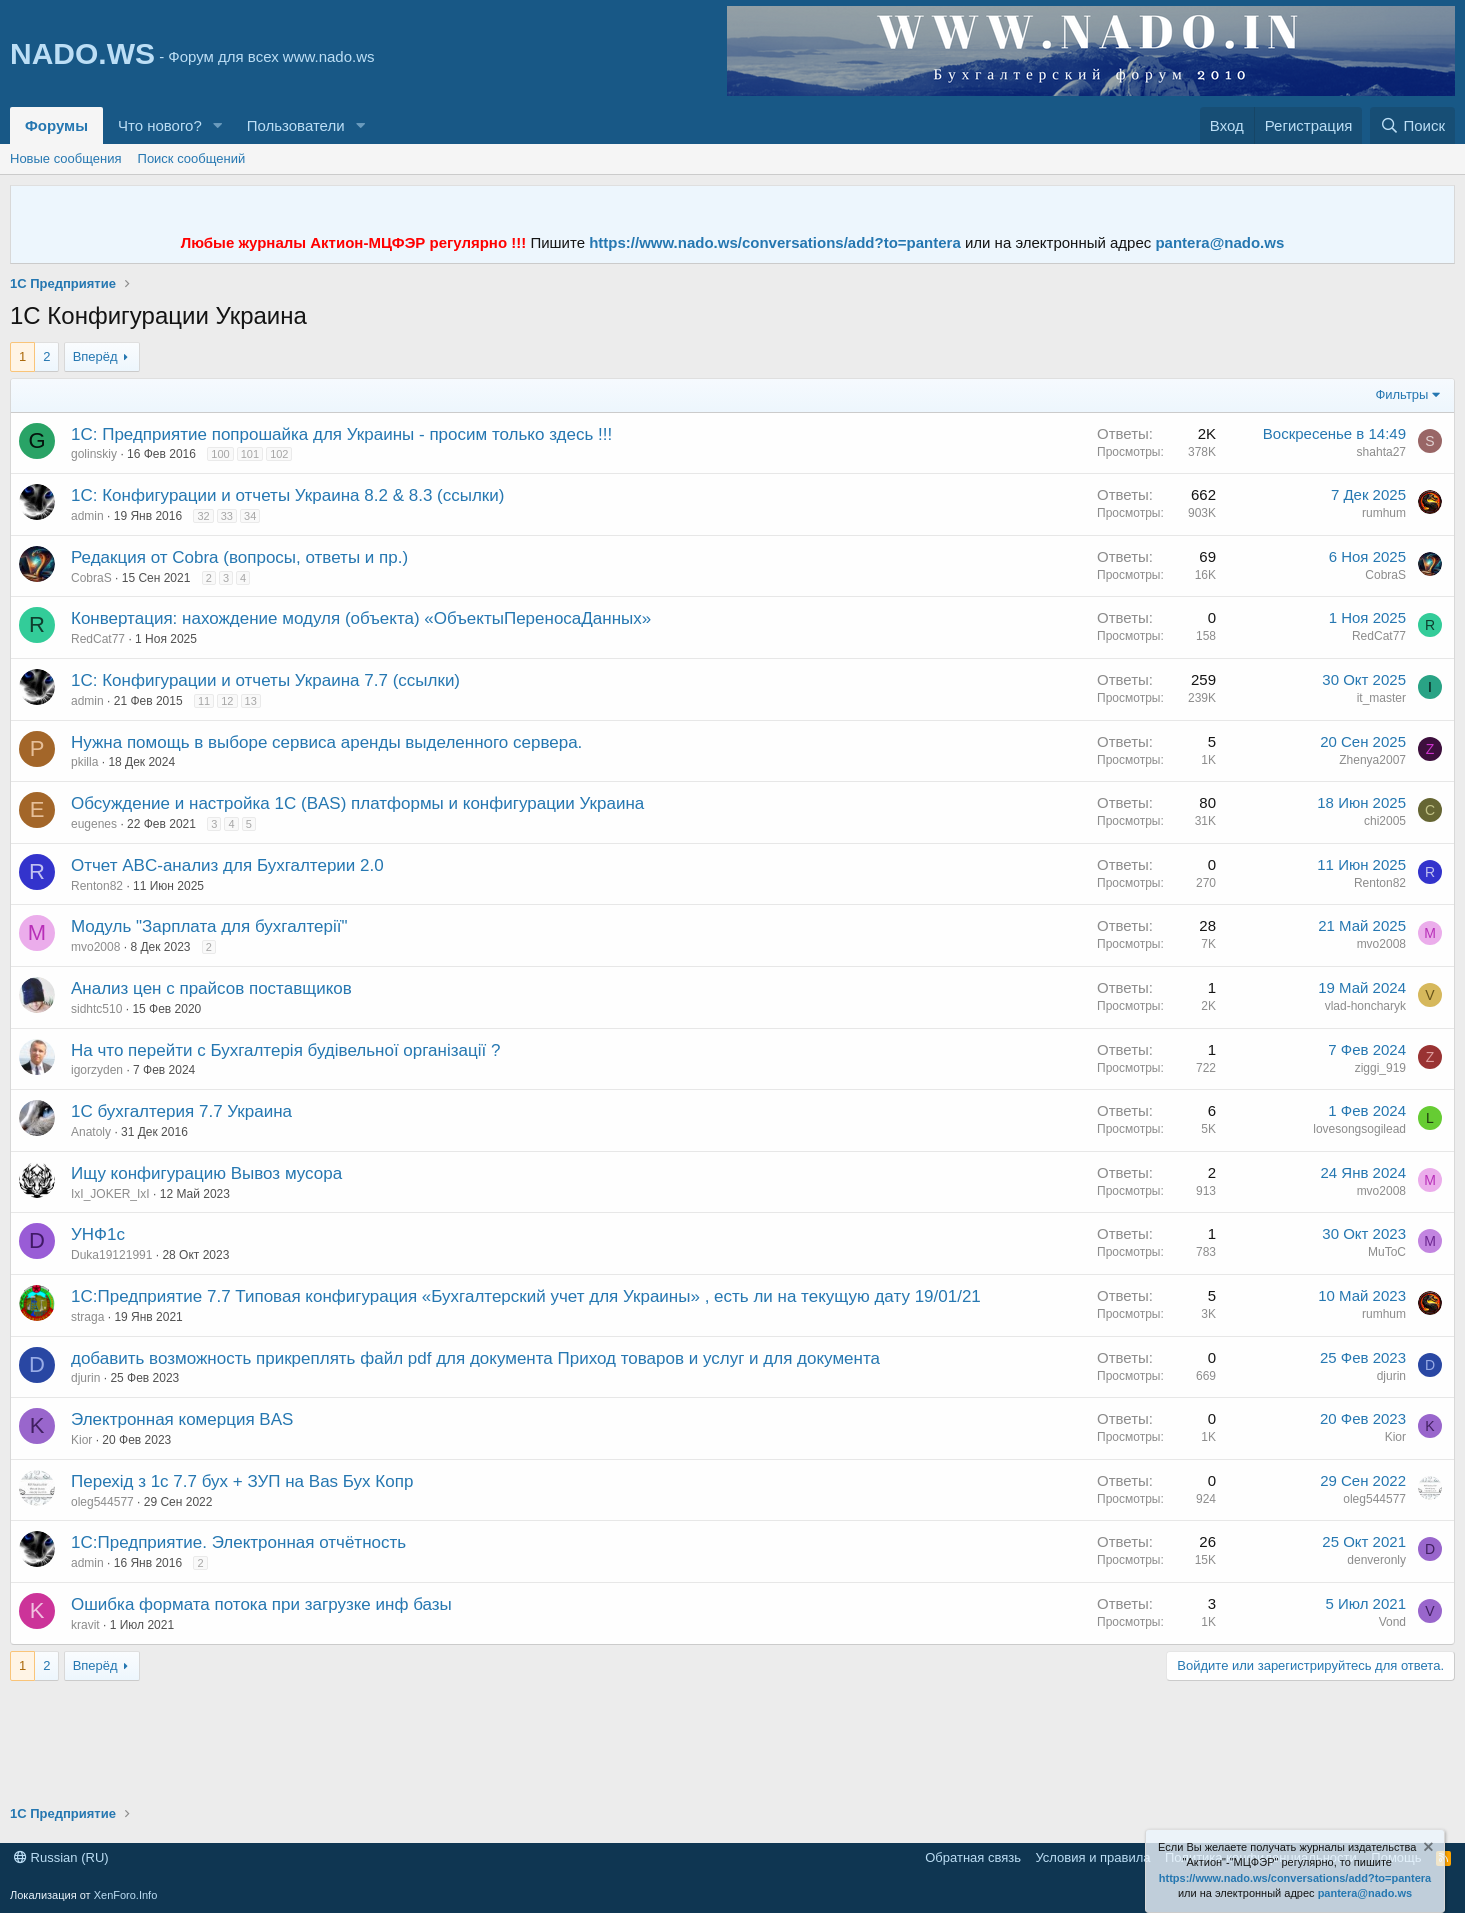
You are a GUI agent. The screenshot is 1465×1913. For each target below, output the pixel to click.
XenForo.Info (126, 1895)
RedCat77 (98, 639)
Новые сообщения (66, 158)
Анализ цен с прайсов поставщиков (211, 988)
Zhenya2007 (1372, 760)
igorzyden (97, 1070)
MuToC (1387, 1252)
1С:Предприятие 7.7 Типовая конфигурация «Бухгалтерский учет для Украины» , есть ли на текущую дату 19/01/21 (526, 1296)
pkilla (84, 762)
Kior (81, 1440)
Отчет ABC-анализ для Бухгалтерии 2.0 (227, 865)
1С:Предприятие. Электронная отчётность (238, 1542)
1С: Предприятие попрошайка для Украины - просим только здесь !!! (341, 434)
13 (251, 701)
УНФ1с (98, 1234)
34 (250, 516)
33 (227, 516)
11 (204, 701)
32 (203, 516)
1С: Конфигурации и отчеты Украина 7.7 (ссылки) (265, 680)
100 (220, 454)
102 (279, 454)
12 (227, 701)
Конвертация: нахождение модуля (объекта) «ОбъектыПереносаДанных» (361, 618)
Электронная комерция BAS (182, 1419)
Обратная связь (973, 1857)
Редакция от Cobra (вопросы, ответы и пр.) (239, 557)
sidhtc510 (96, 1009)
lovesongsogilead (1359, 1129)
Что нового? (160, 125)
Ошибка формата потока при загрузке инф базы (261, 1604)
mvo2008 (95, 947)
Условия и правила (1092, 1857)
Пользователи (296, 125)
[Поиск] (1412, 125)
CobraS (91, 578)
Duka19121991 (111, 1255)
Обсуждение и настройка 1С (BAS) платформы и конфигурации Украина (357, 803)
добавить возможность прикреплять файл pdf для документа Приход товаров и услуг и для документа (475, 1358)
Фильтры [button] (1401, 394)
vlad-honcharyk (1365, 1006)
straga (87, 1317)
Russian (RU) (61, 1857)
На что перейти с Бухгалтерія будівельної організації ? (285, 1050)
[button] (218, 125)
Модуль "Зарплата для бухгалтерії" (209, 926)
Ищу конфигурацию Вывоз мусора (206, 1173)
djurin (85, 1378)
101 (250, 454)
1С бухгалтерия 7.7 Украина (181, 1111)
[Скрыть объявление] (1427, 1849)
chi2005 (1385, 821)
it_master (1381, 698)
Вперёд (95, 356)
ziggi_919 (1380, 1068)
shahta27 (1381, 452)
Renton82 (97, 886)
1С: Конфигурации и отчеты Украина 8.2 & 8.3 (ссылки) (287, 495)
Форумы (56, 125)
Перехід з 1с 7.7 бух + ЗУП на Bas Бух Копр (242, 1481)
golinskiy (94, 454)
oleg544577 (102, 1502)
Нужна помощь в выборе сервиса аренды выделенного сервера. (326, 742)
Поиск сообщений (192, 158)
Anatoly (91, 1132)
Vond (1392, 1622)
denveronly (1376, 1560)
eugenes (94, 824)
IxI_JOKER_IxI (110, 1194)
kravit (85, 1625)
